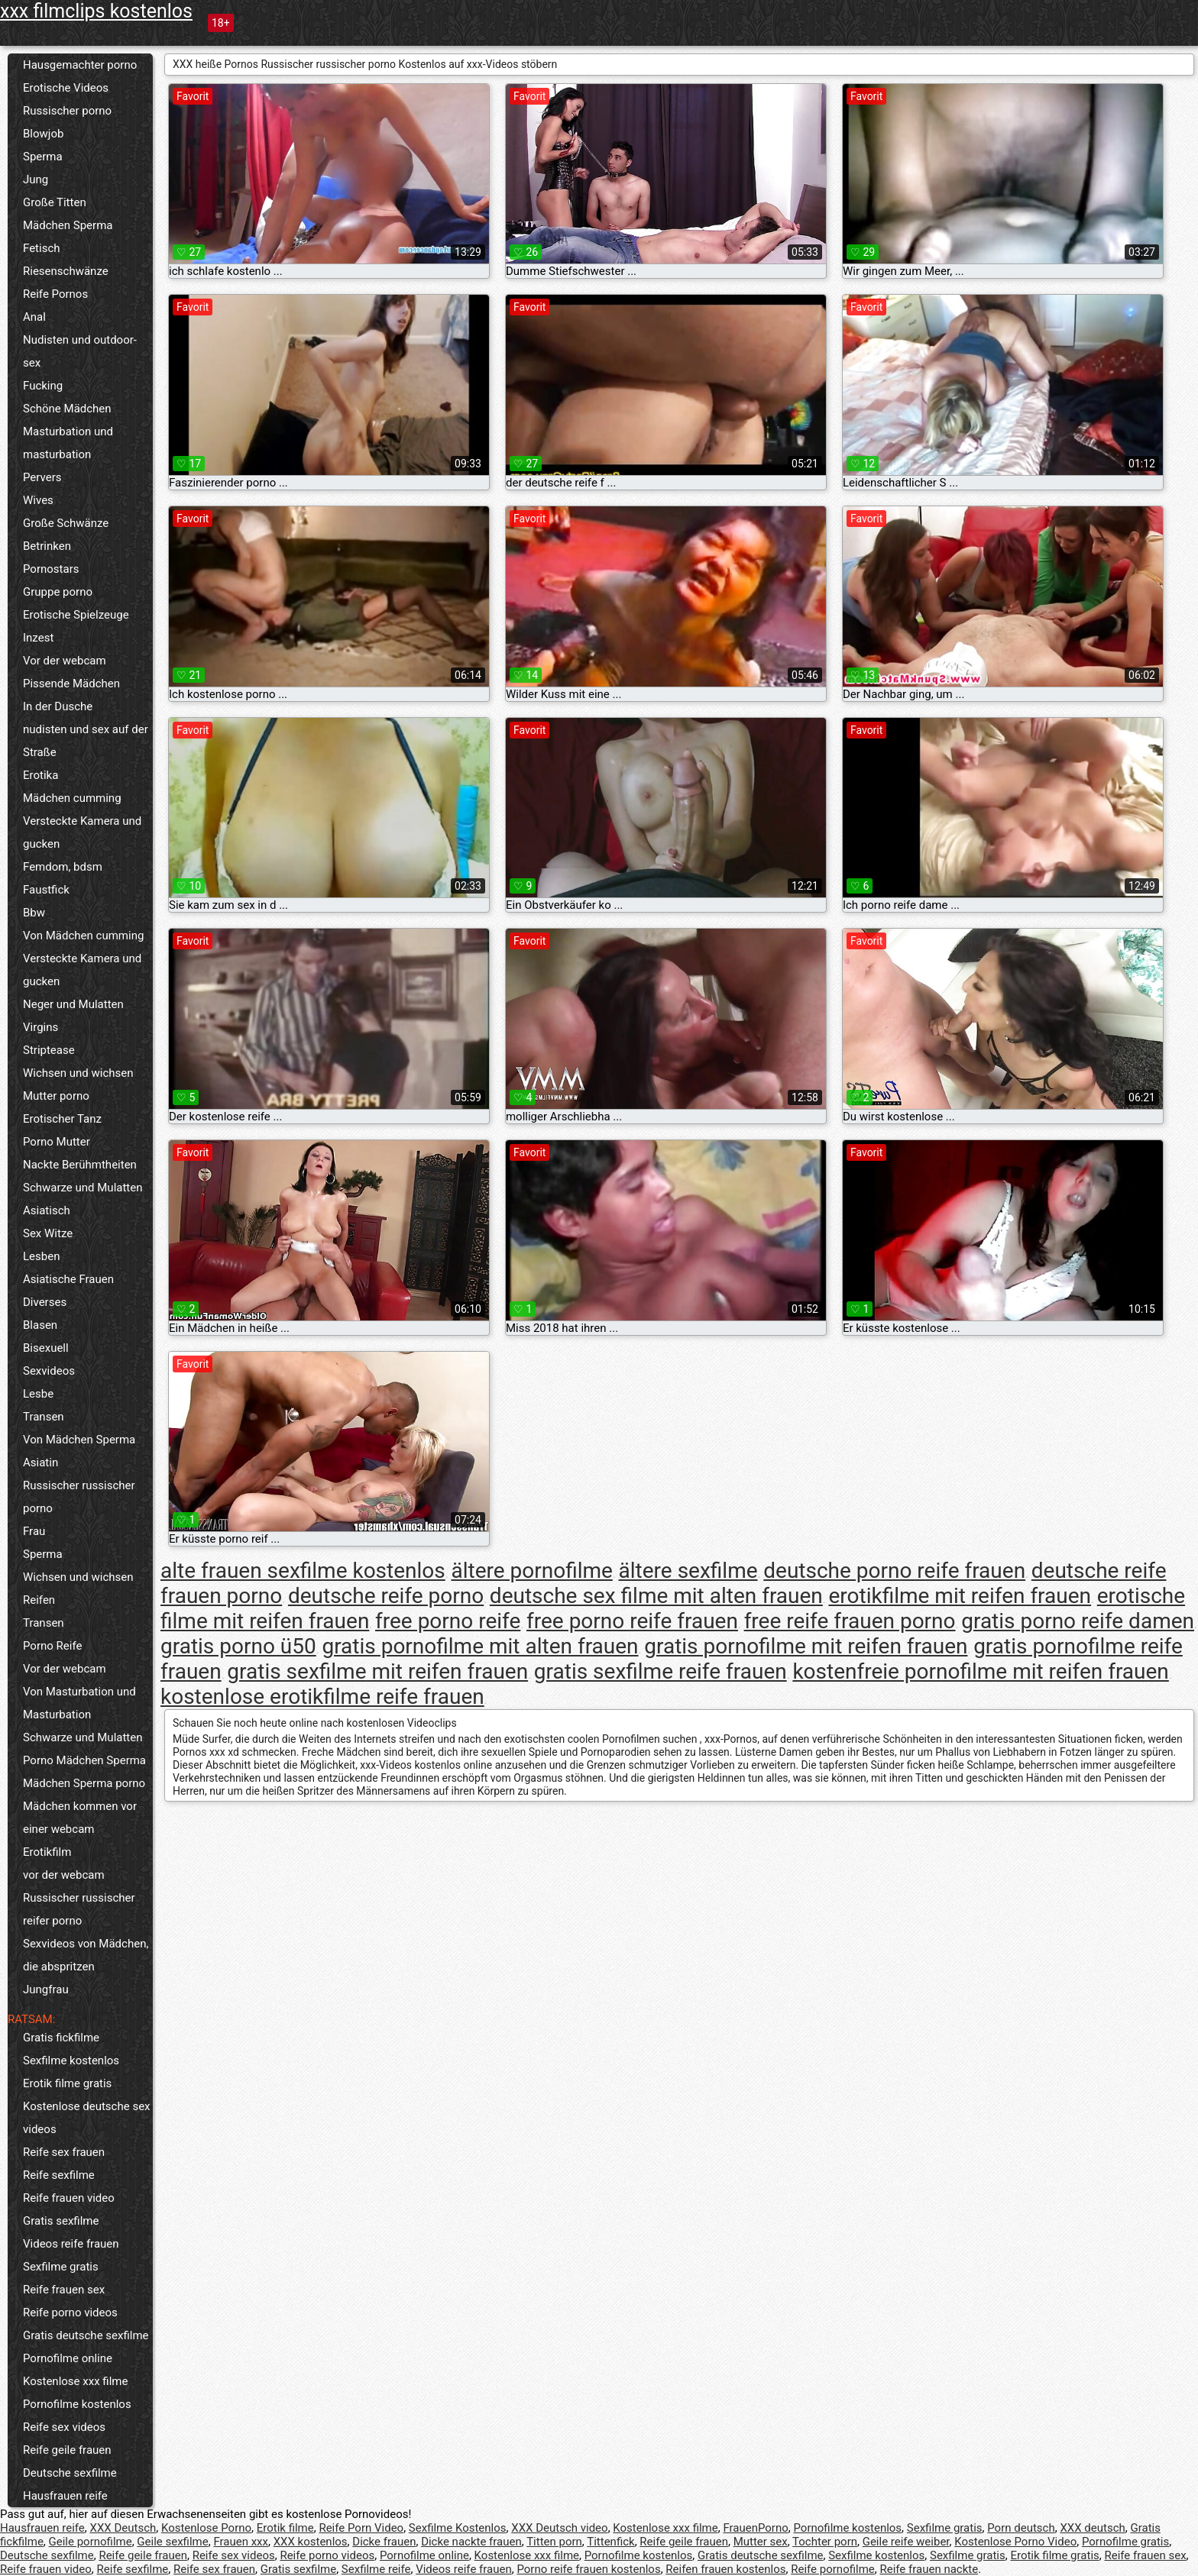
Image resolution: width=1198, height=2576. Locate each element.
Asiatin (40, 1462)
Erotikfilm (47, 1852)
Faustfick (46, 890)
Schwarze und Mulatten (83, 1187)
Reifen (39, 1600)
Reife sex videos (64, 2427)
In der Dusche (57, 706)
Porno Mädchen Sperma (84, 1760)
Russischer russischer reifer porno (79, 1909)
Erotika (40, 775)
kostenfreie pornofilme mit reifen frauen (980, 1671)
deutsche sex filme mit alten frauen (656, 1595)
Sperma (43, 156)
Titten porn (554, 2542)
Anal (34, 317)
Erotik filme (285, 2528)
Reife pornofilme (833, 2569)
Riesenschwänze (65, 271)
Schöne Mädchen (67, 408)
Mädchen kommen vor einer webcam (80, 1817)
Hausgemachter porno (80, 65)
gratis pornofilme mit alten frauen (480, 1646)
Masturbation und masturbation (68, 443)
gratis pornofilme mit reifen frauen (805, 1646)
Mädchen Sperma (67, 225)
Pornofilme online (67, 2358)
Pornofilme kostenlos (77, 2404)
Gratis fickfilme (61, 2037)
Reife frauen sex (64, 2289)
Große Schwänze (65, 523)
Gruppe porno (57, 592)
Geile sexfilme (172, 2542)
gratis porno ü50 (238, 1646)
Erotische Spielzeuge (76, 615)
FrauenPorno (755, 2528)
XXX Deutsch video (559, 2528)
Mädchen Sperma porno (84, 1783)
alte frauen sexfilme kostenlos (302, 1570)
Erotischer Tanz (62, 1119)
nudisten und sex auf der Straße (85, 740)
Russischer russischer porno (79, 1497)
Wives (38, 500)
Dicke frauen (384, 2542)
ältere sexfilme (688, 1570)
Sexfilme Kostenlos (458, 2528)
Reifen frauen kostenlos (725, 2569)
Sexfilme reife (376, 2569)
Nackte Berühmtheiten (80, 1165)
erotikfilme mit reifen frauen (960, 1595)
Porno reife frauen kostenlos (588, 2569)
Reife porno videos (70, 2312)
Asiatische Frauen (68, 1279)
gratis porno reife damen (1077, 1621)
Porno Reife (52, 1646)
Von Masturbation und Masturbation (79, 1703)
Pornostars (51, 569)
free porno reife (447, 1621)
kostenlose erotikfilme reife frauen (322, 1696)
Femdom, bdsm (62, 867)
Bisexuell (46, 1348)
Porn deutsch (1020, 2528)
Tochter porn (824, 2542)
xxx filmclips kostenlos (96, 11)
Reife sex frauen (64, 2152)
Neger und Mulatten (73, 1004)
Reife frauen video (69, 2198)
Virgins (40, 1027)
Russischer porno (67, 111)
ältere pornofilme (531, 1570)
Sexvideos (49, 1371)
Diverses (44, 1302)
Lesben (41, 1256)
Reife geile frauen (67, 2450)
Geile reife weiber (906, 2542)
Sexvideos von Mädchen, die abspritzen (85, 1955)
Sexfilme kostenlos (71, 2060)
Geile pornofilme (90, 2542)
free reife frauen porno (850, 1621)
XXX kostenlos (311, 2542)
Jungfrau (46, 1989)
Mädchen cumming (72, 798)
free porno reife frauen (632, 1621)
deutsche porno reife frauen (894, 1570)
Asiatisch (46, 1210)
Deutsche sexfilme (70, 2473)
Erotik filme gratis (67, 2083)
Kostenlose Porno (206, 2528)
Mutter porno (56, 1096)
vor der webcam (64, 1875)
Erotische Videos (65, 88)
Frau (34, 1531)
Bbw (34, 913)
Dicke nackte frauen (471, 2542)
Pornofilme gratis (1125, 2542)
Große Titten (54, 202)
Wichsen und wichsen (78, 1073)
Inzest (38, 638)
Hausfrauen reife (65, 2496)
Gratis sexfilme (61, 2221)
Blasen (40, 1325)
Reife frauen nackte (928, 2569)
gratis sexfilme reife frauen (660, 1671)
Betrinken (47, 546)
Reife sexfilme (59, 2175)
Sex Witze (48, 1233)
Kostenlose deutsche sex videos (87, 2117)
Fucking (43, 386)
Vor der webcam (64, 660)
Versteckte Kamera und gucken (82, 832)
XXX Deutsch (123, 2528)
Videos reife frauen (71, 2244)
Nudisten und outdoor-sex (80, 351)
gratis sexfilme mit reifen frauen (377, 1671)
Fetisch (41, 248)
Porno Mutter (56, 1142)
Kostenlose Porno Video (1015, 2542)
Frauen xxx (240, 2542)
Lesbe (38, 1394)
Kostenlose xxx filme (75, 2381)
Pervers (42, 477)
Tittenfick (610, 2542)
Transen (43, 1417)
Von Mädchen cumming (83, 935)
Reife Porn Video (361, 2528)
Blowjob (43, 134)
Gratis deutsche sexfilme (86, 2335)
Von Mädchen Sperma (79, 1439)
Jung (35, 179)
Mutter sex (760, 2542)
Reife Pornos (55, 294)
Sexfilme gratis (61, 2267)
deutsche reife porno (386, 1595)
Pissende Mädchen (71, 683)
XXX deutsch (1092, 2528)
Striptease (49, 1050)
